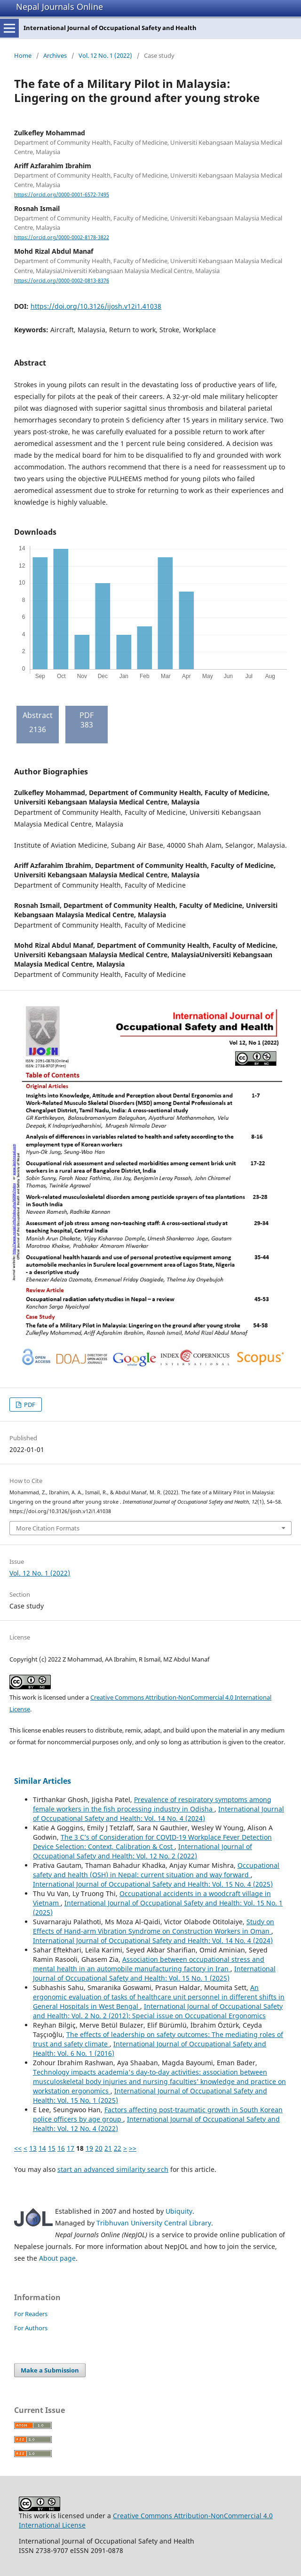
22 (117, 2148)
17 (70, 2148)
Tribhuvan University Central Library (153, 2222)
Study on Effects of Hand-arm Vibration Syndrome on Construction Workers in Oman (153, 1926)
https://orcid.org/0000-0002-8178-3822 (61, 237)
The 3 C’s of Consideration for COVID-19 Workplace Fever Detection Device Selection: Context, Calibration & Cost (152, 1842)
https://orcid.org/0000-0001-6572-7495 (61, 194)
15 (51, 2148)
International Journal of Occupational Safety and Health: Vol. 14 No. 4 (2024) (158, 1813)
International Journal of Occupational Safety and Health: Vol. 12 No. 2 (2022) (142, 1851)
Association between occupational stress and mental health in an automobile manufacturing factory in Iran (148, 1964)
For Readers (31, 2314)
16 (61, 2148)
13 (33, 2148)
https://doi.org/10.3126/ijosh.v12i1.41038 (96, 306)
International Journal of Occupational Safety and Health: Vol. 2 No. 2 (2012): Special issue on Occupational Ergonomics (158, 2011)
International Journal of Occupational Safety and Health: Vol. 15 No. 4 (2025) (153, 1884)
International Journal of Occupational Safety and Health (110, 27)
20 (99, 2148)
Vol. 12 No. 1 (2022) (105, 55)
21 (108, 2148)
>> (132, 2148)
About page (57, 2258)
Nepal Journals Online (59, 6)
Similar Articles (42, 1781)
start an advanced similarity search (112, 2169)
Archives (55, 55)
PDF (29, 1404)
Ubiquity (179, 2211)
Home (23, 55)
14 (42, 2148)
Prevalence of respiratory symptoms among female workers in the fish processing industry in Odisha (152, 1804)
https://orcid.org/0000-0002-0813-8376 (61, 280)
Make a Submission (50, 2370)
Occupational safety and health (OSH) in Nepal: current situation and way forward (156, 1870)
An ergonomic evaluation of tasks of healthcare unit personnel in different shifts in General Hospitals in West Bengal (159, 1997)
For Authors (31, 2328)
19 (89, 2148)
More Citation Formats (47, 1528)
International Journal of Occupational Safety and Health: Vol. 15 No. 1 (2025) (154, 1973)
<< (18, 2148)
